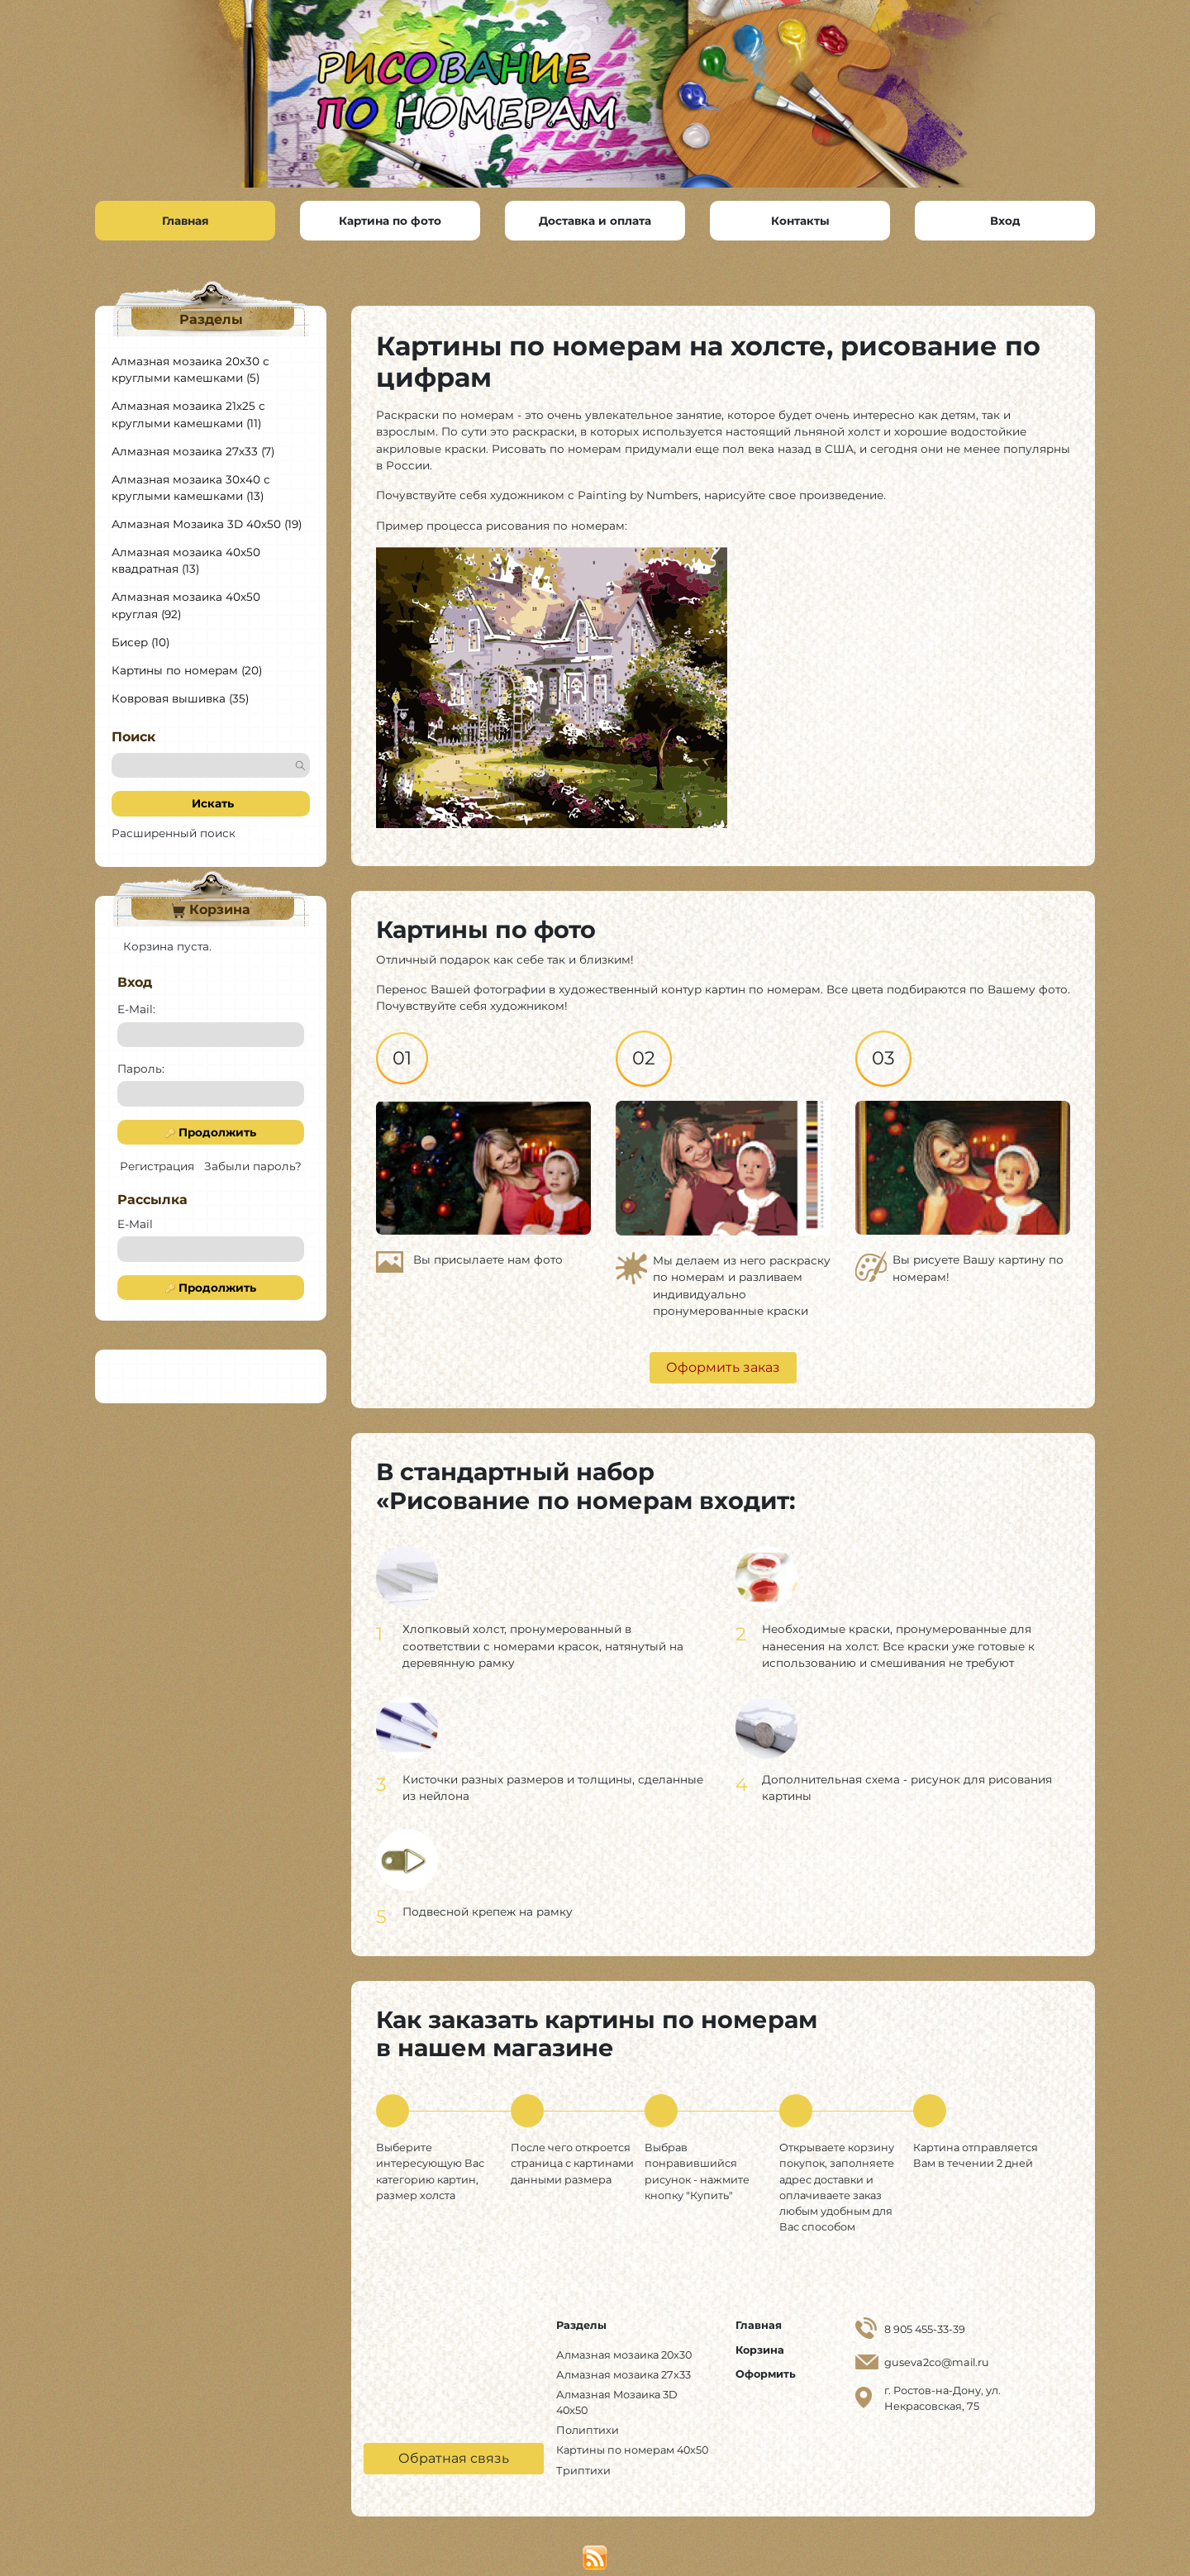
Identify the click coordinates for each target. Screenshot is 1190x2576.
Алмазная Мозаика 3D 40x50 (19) (207, 525)
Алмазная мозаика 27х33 (623, 2376)
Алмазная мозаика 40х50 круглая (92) (186, 607)
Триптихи (583, 2472)
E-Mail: (136, 1011)
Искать (211, 805)
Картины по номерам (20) (187, 672)
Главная (758, 2327)
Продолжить (210, 1133)
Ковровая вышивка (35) (180, 700)
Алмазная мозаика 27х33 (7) (193, 452)
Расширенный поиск (174, 834)
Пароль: (140, 1070)
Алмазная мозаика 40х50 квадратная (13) (186, 562)
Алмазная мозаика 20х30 (624, 2356)
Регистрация (157, 1167)
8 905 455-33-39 (924, 2332)
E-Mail (135, 1225)
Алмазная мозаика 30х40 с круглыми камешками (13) (191, 489)
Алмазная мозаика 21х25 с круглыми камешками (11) (188, 416)
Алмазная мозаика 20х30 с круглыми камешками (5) (190, 371)
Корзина (211, 911)
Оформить (765, 2375)
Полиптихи (587, 2432)
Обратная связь (453, 2460)
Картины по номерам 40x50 (632, 2452)
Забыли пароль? (253, 1167)
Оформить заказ (723, 1370)
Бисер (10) (140, 643)
